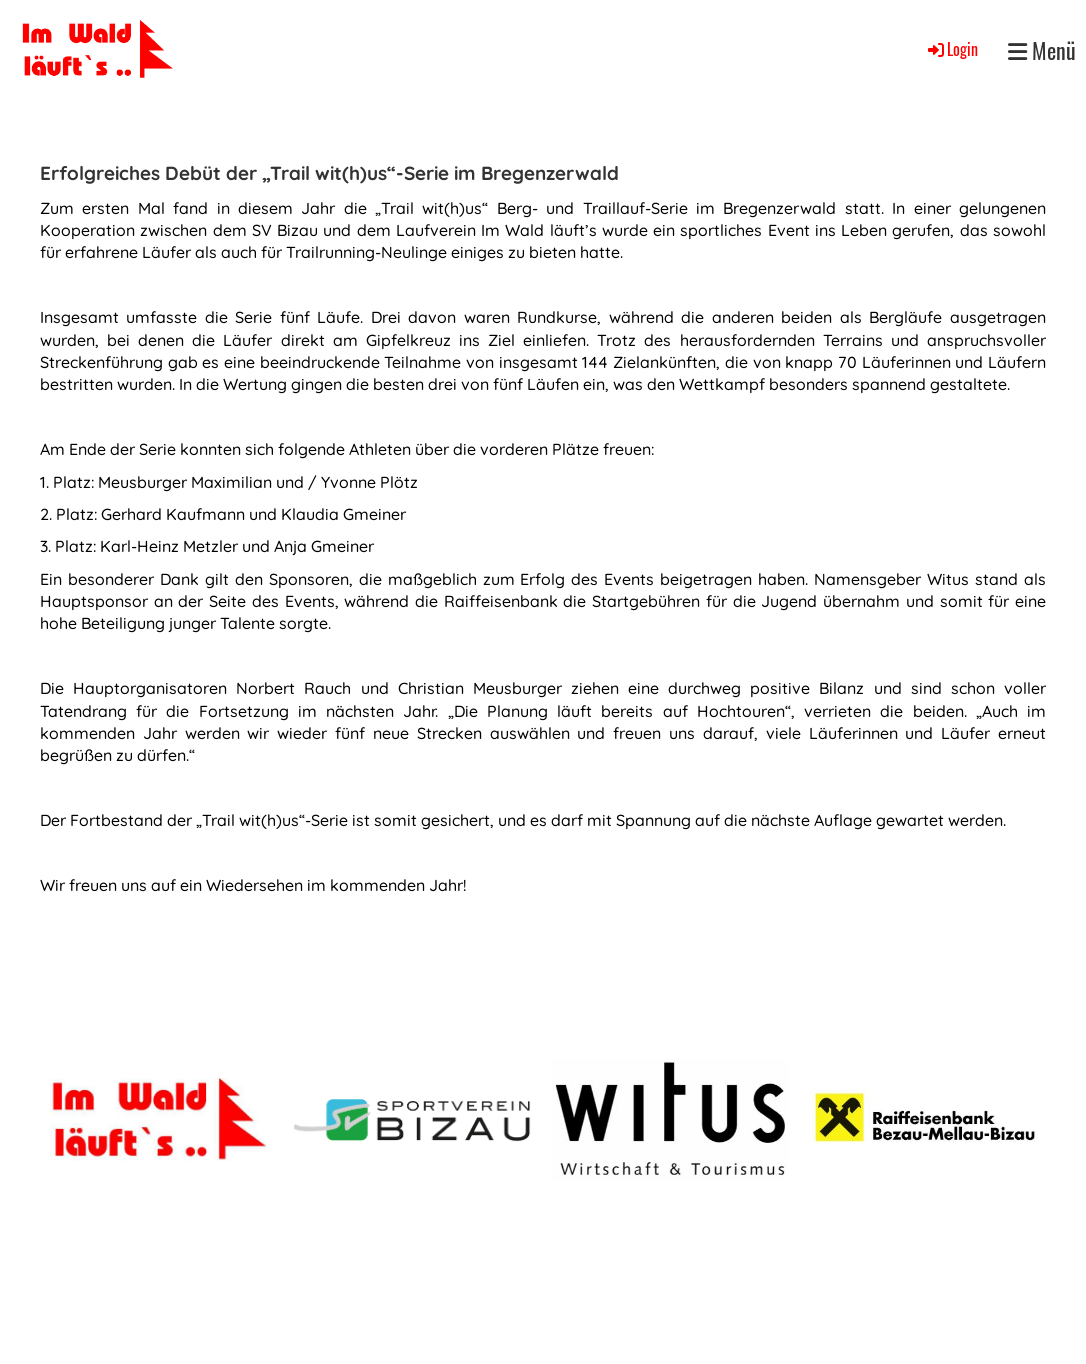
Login (951, 49)
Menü (1042, 50)
